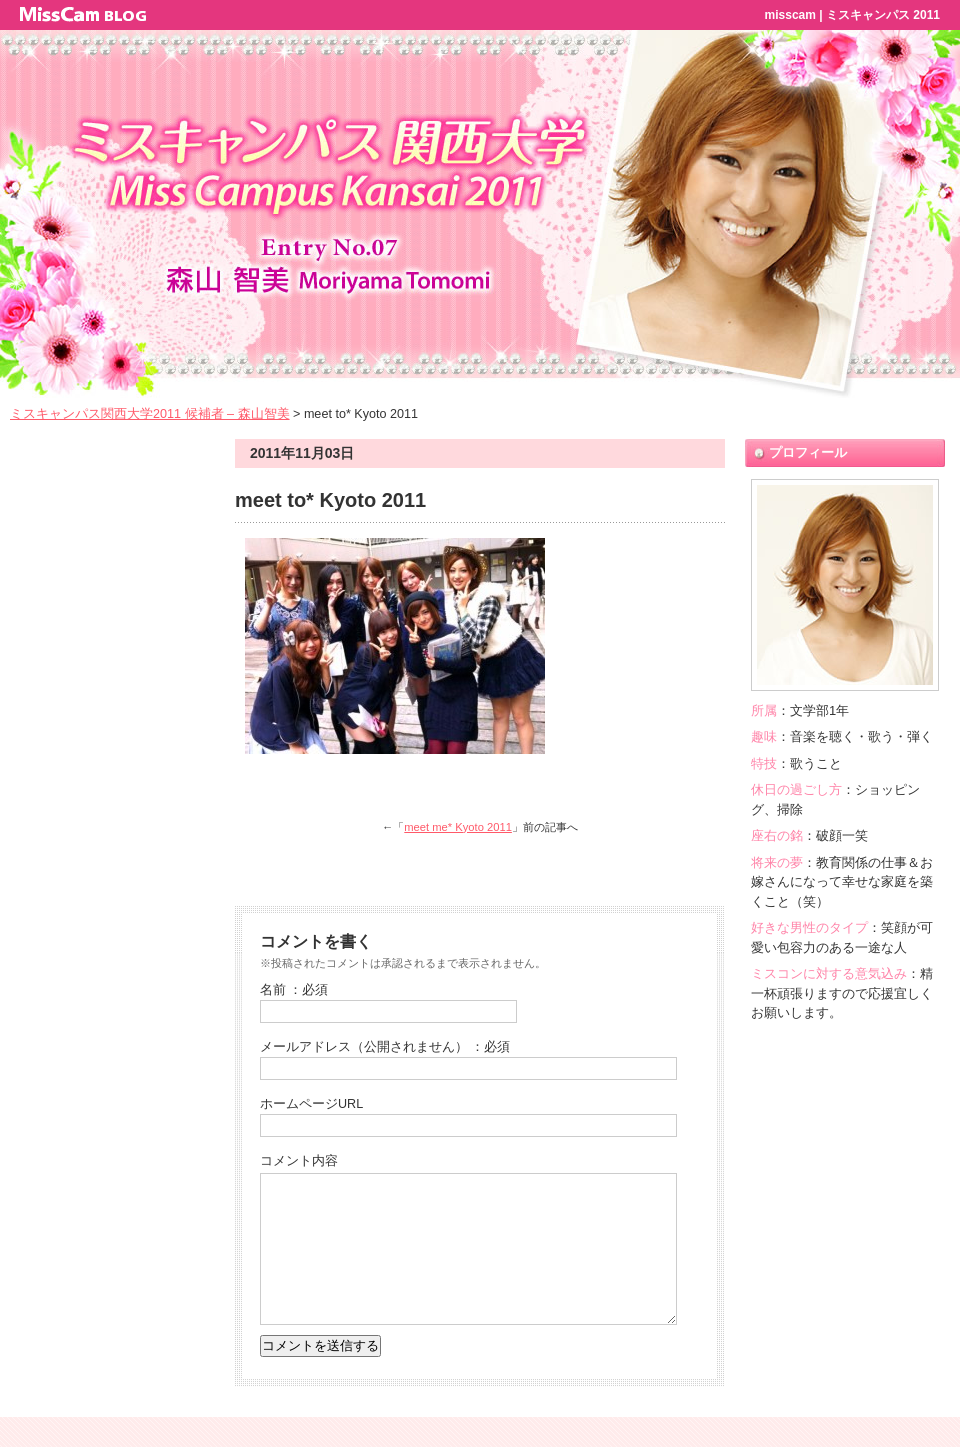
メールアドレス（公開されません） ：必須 (385, 1047)
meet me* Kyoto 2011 (458, 827)
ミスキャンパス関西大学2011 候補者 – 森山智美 (150, 414)
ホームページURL (311, 1104)
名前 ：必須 (294, 990)
